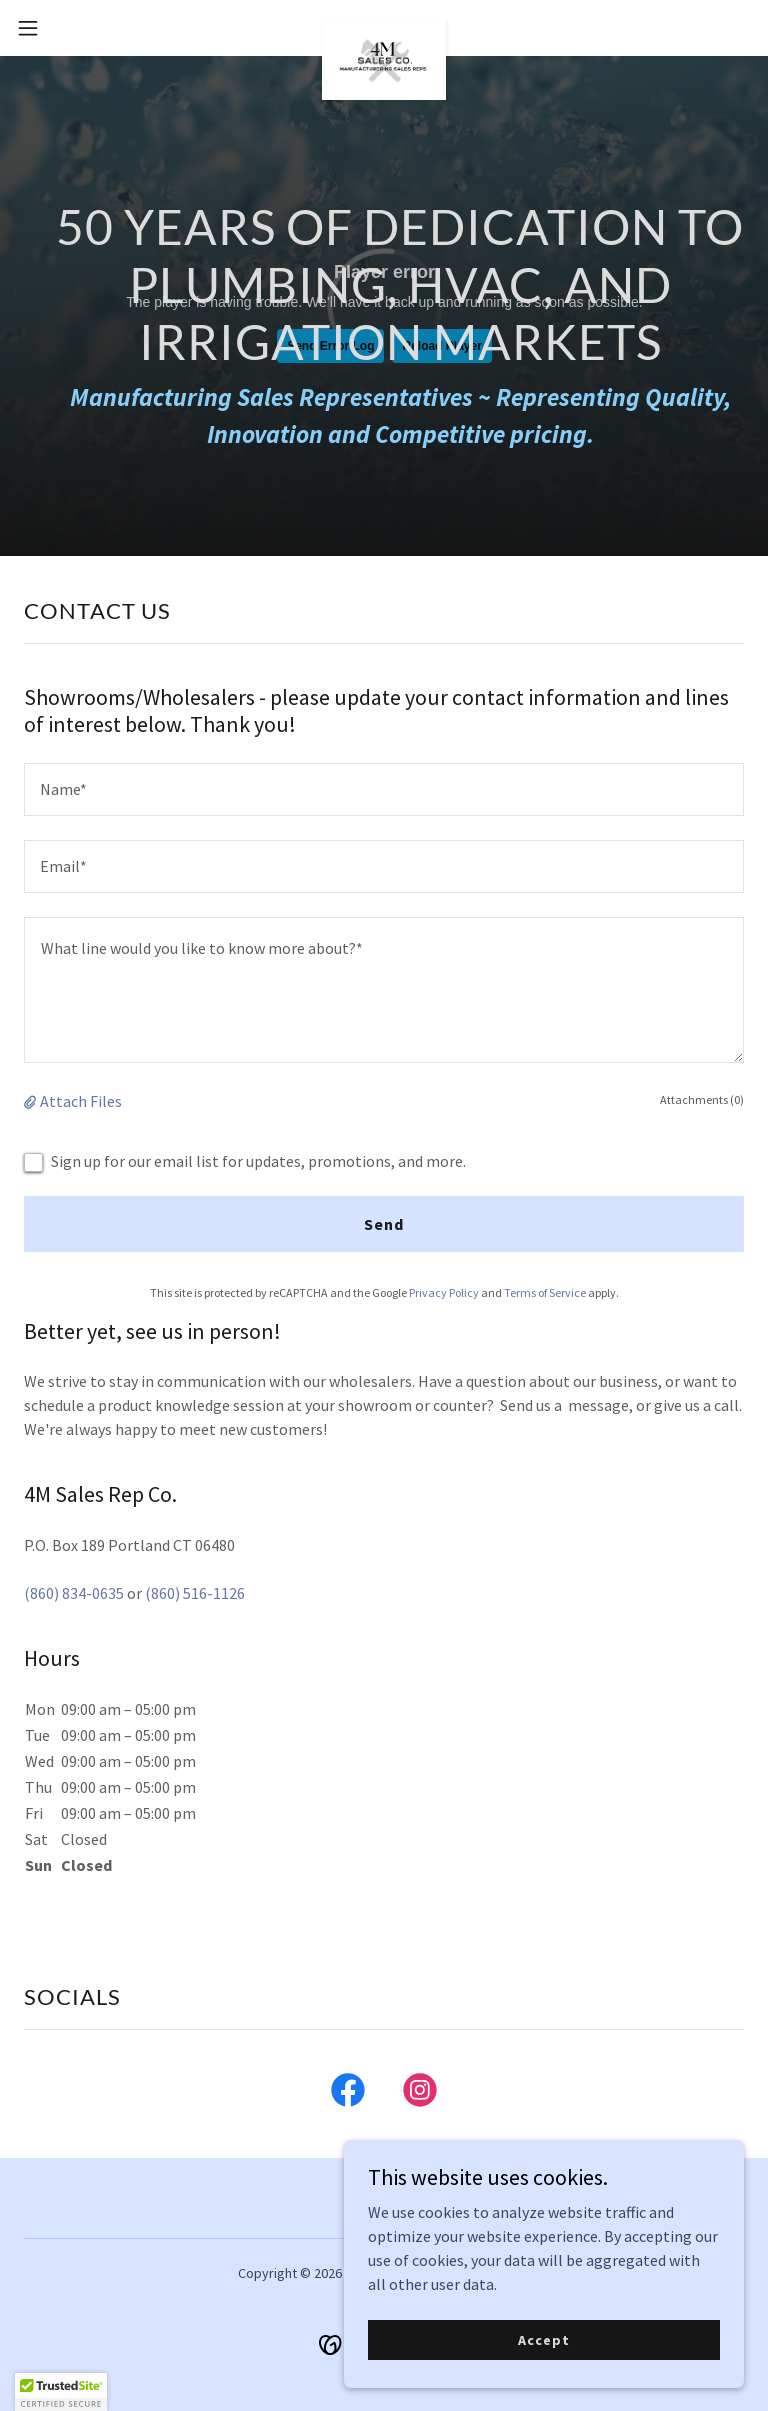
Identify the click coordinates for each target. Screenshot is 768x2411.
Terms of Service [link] (545, 1292)
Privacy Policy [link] (444, 1292)
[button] (64, 28)
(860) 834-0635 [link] (74, 1593)
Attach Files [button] (81, 1101)
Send (384, 1224)
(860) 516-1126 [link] (195, 1593)
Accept (543, 2339)
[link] (384, 28)
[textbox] (384, 789)
